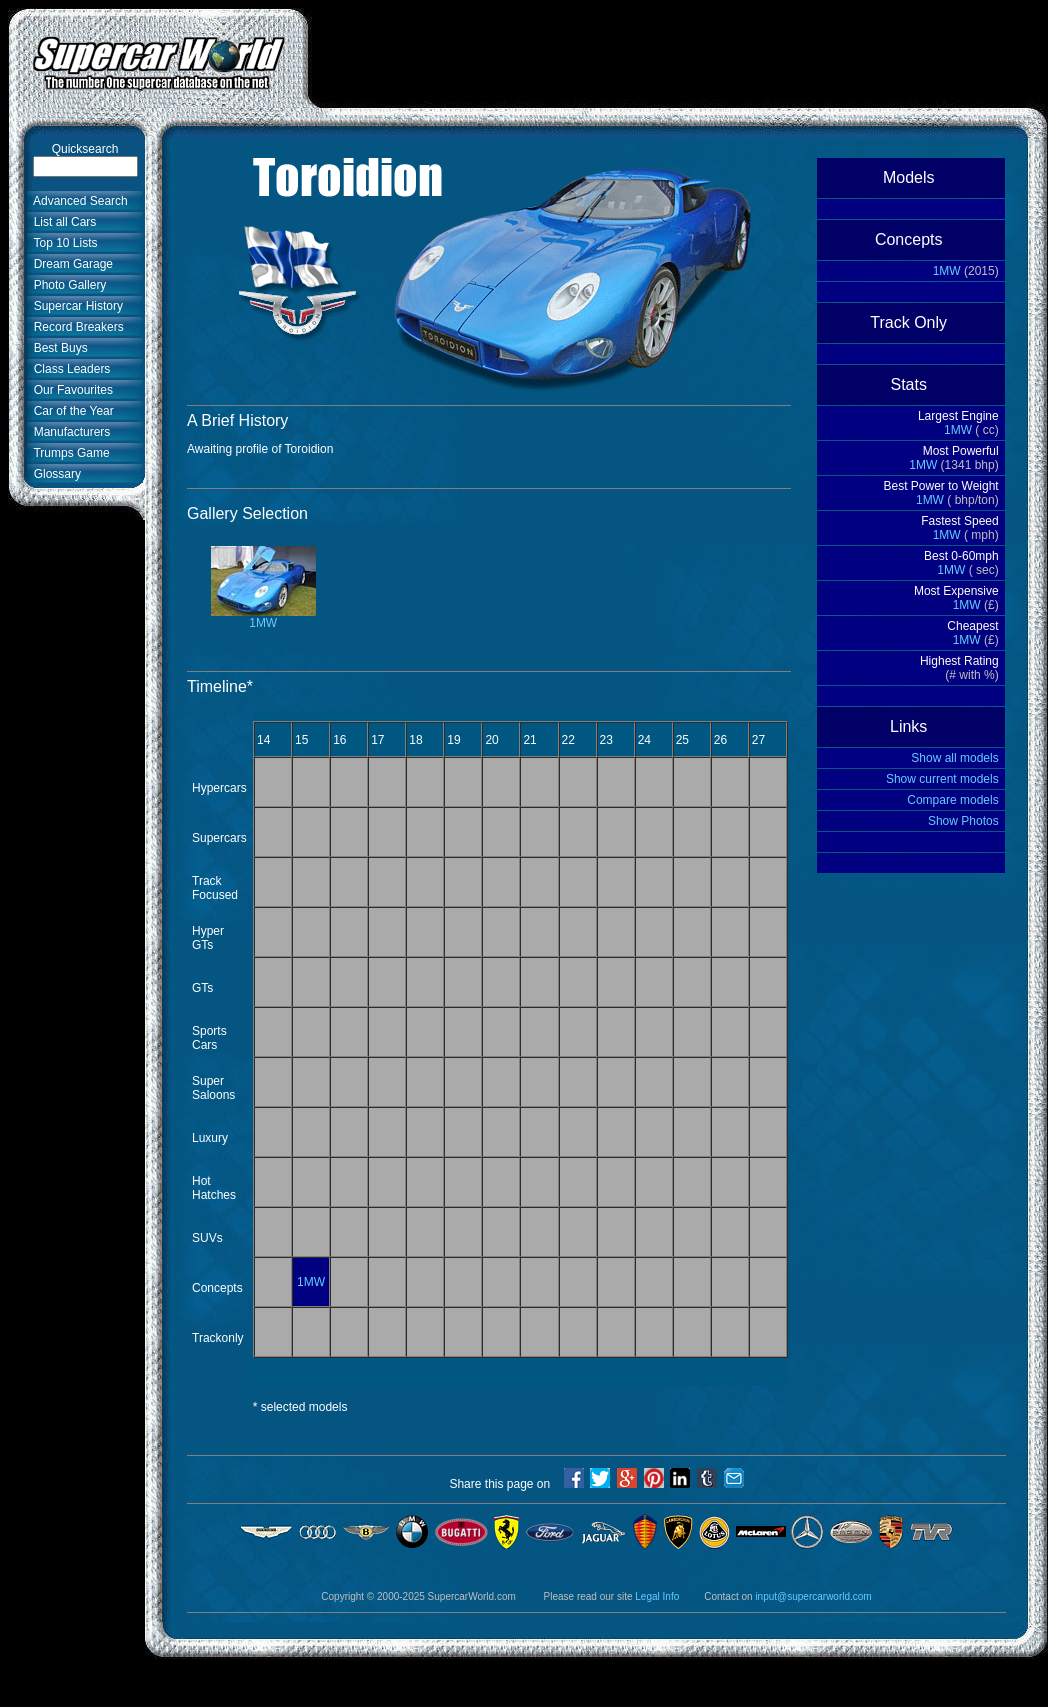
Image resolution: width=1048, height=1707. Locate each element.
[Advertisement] (70, 827)
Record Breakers (75, 327)
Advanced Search (77, 201)
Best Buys (57, 348)
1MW (263, 617)
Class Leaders (68, 369)
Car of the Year (70, 411)
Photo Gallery (66, 285)
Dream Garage (70, 264)
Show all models (954, 758)
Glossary (54, 474)
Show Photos (963, 821)
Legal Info (657, 1596)
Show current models (942, 779)
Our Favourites (70, 390)
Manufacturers (68, 432)
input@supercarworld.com (813, 1596)
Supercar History (75, 306)
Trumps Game (68, 453)
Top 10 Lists (62, 243)
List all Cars (61, 222)
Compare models (952, 800)
